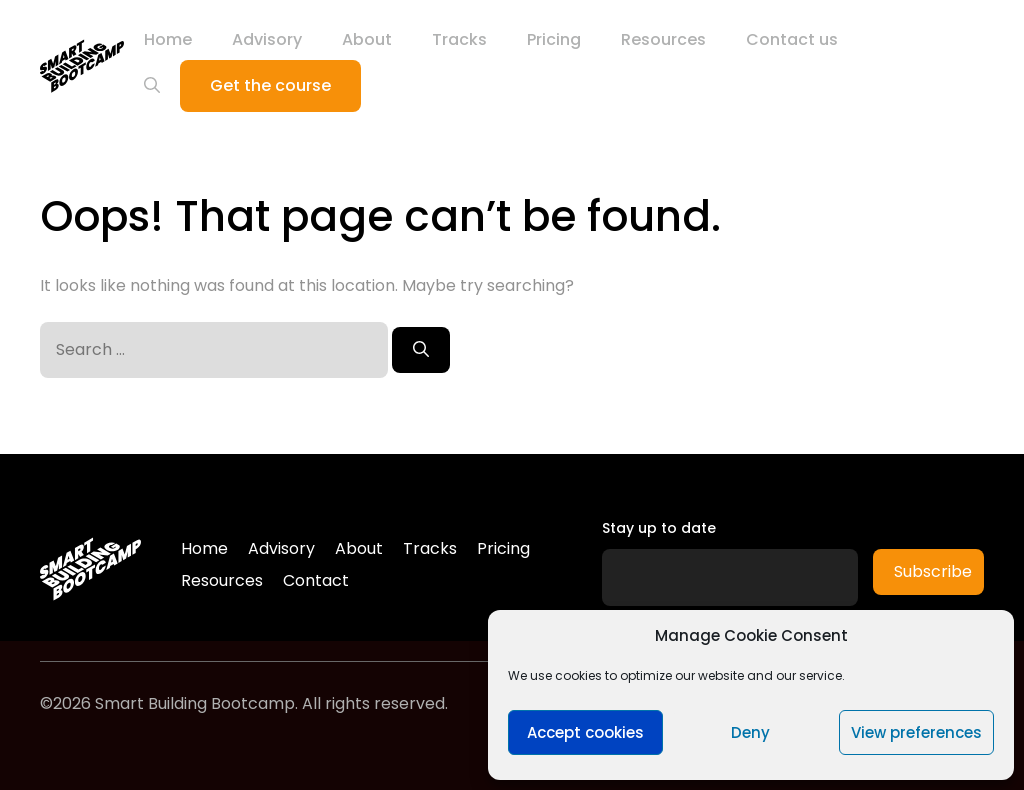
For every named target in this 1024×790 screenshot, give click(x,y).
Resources (663, 39)
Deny (750, 732)
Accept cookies (585, 732)
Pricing (554, 39)
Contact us (792, 39)
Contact (316, 580)
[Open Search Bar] (152, 86)
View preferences (916, 732)
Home (168, 39)
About (367, 39)
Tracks (459, 39)
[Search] (421, 350)
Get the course (270, 85)
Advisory (267, 39)
